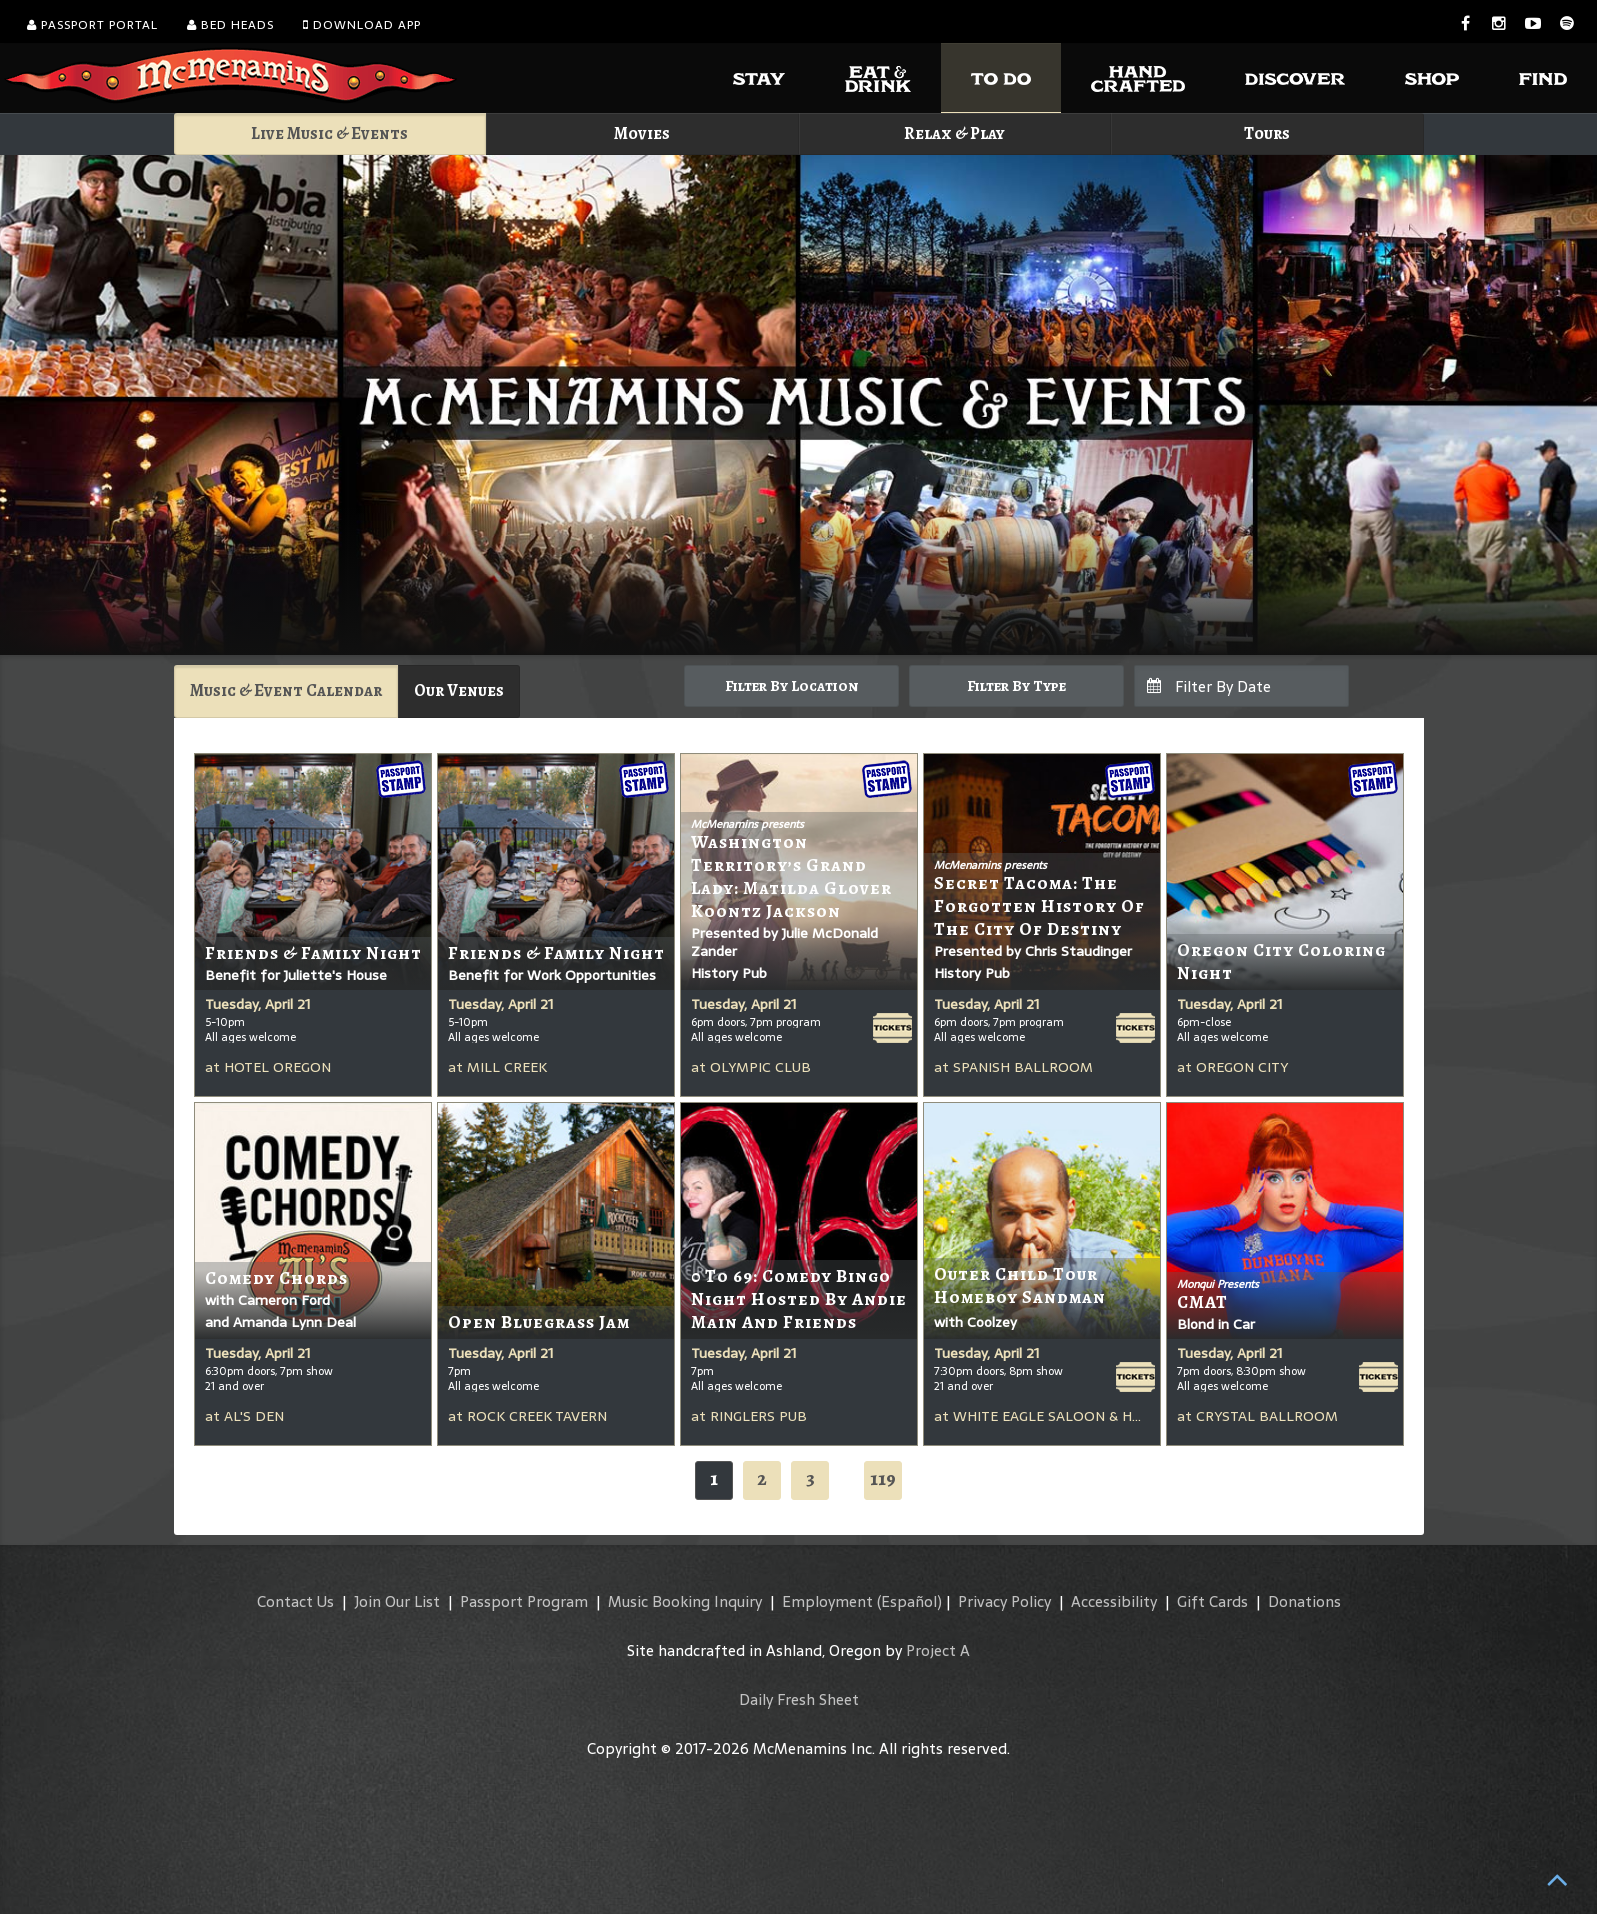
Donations (1304, 1601)
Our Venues (459, 690)
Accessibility (1114, 1601)
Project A (938, 1650)
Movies (642, 133)
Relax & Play (954, 133)
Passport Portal (92, 25)
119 (883, 1478)
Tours (1267, 133)
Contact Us (295, 1601)
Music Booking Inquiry (685, 1601)
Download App (362, 25)
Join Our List (397, 1601)
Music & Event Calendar (286, 690)
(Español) (909, 1601)
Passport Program (524, 1601)
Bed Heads (230, 25)
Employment (827, 1601)
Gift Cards (1212, 1601)
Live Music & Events (329, 133)
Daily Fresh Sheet (799, 1699)
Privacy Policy (1004, 1601)
